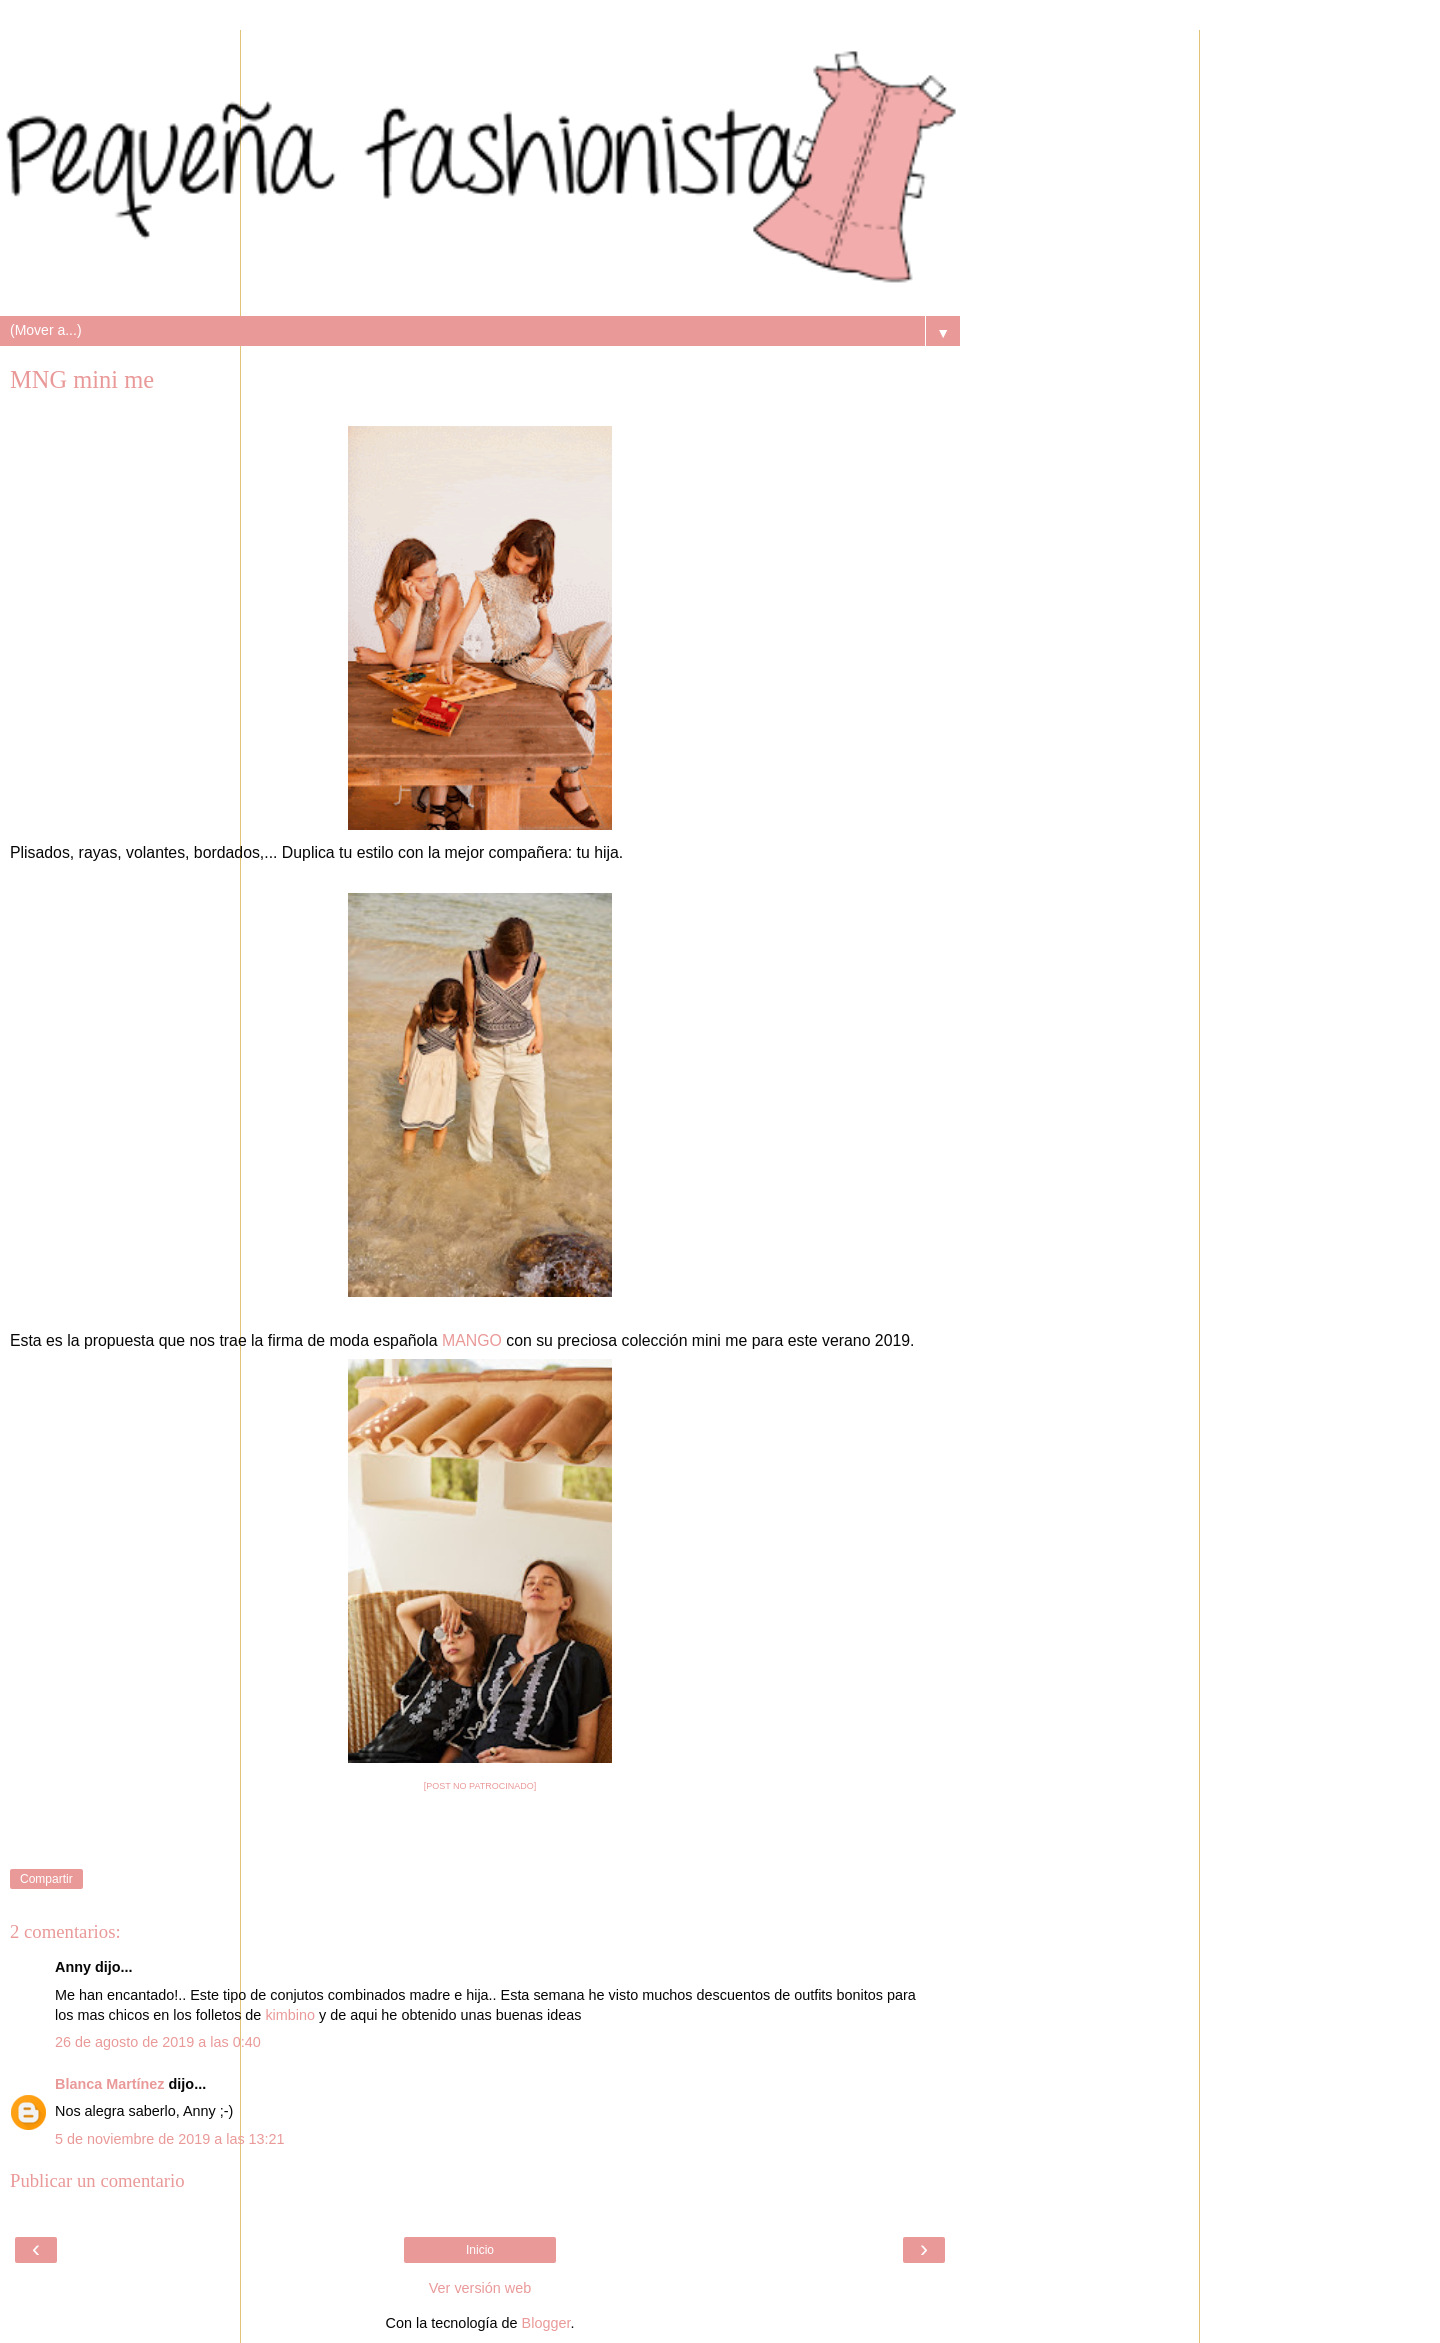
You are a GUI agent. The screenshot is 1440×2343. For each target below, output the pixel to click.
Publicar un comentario (97, 2180)
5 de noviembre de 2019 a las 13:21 (170, 2139)
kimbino (290, 2015)
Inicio (480, 2250)
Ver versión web (480, 2288)
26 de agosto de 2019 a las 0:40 (158, 2042)
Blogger (546, 2323)
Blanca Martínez (110, 2084)
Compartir (46, 1879)
